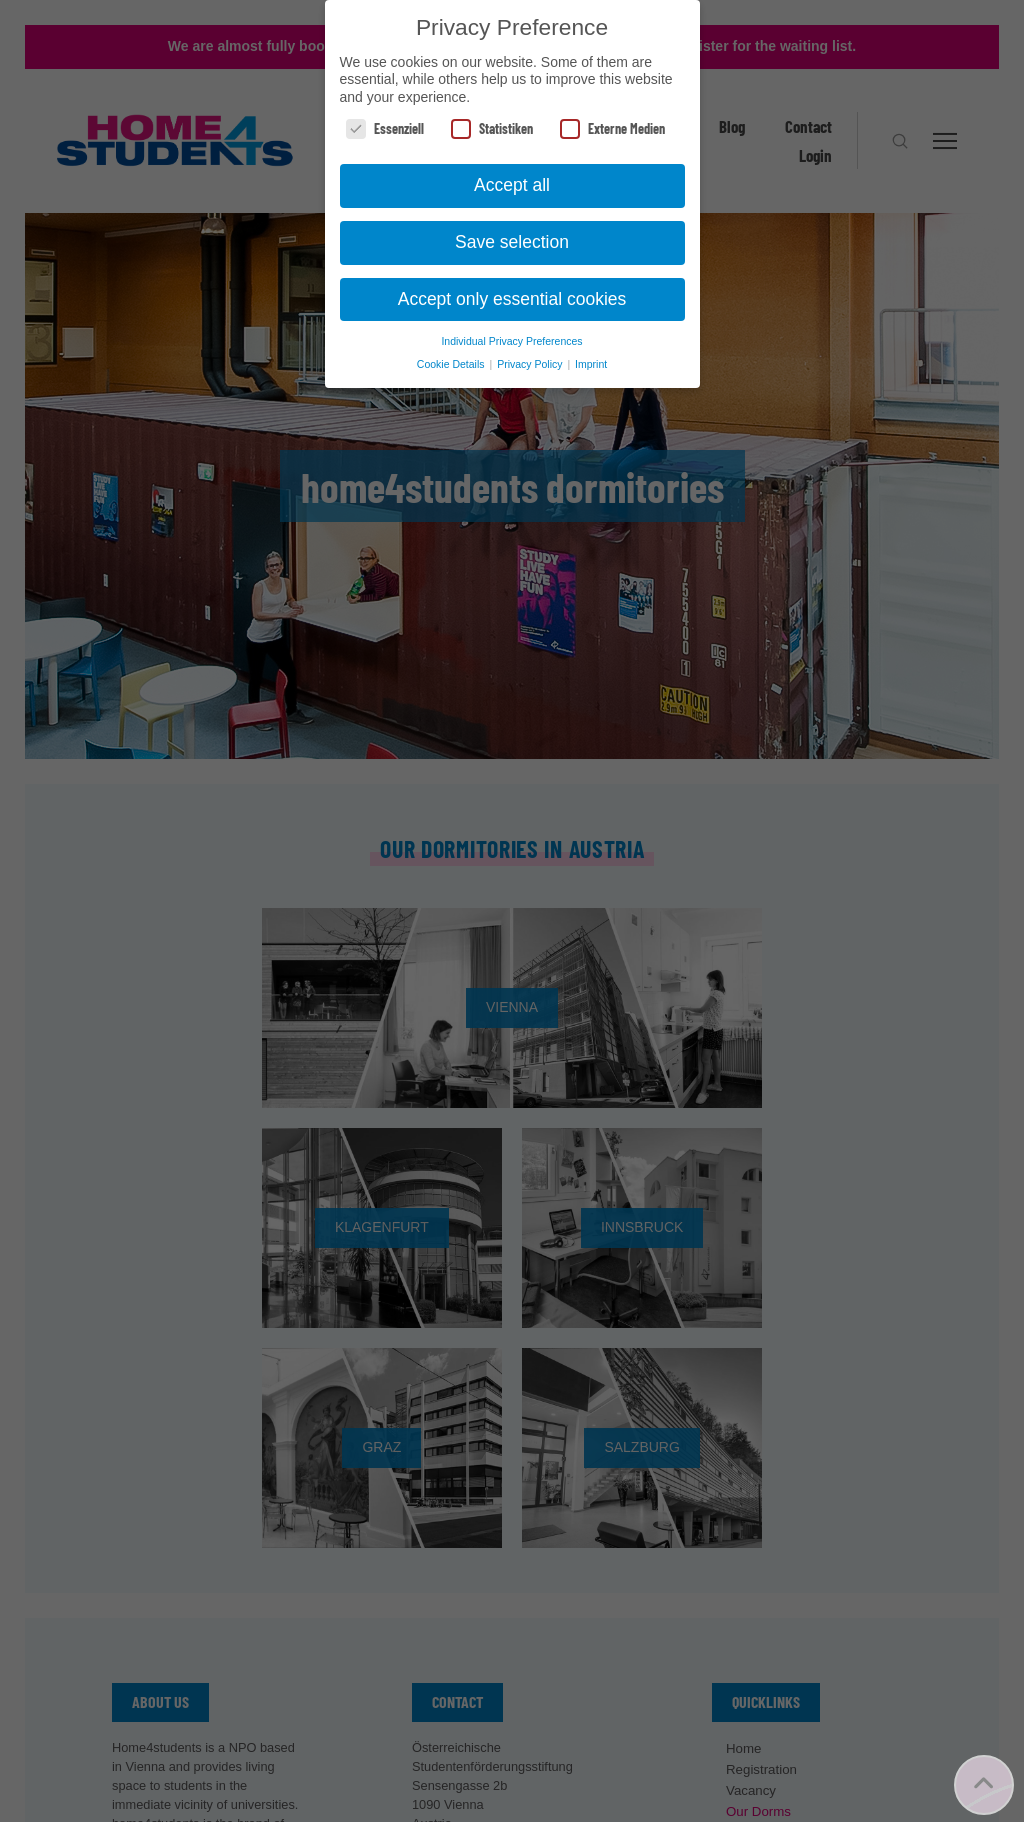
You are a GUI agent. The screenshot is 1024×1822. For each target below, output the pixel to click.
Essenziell (385, 128)
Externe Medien (612, 128)
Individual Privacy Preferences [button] (511, 341)
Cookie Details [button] (452, 364)
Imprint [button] (591, 364)
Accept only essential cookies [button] (512, 299)
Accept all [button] (512, 185)
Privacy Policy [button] (531, 364)
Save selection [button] (512, 242)
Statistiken (492, 128)
